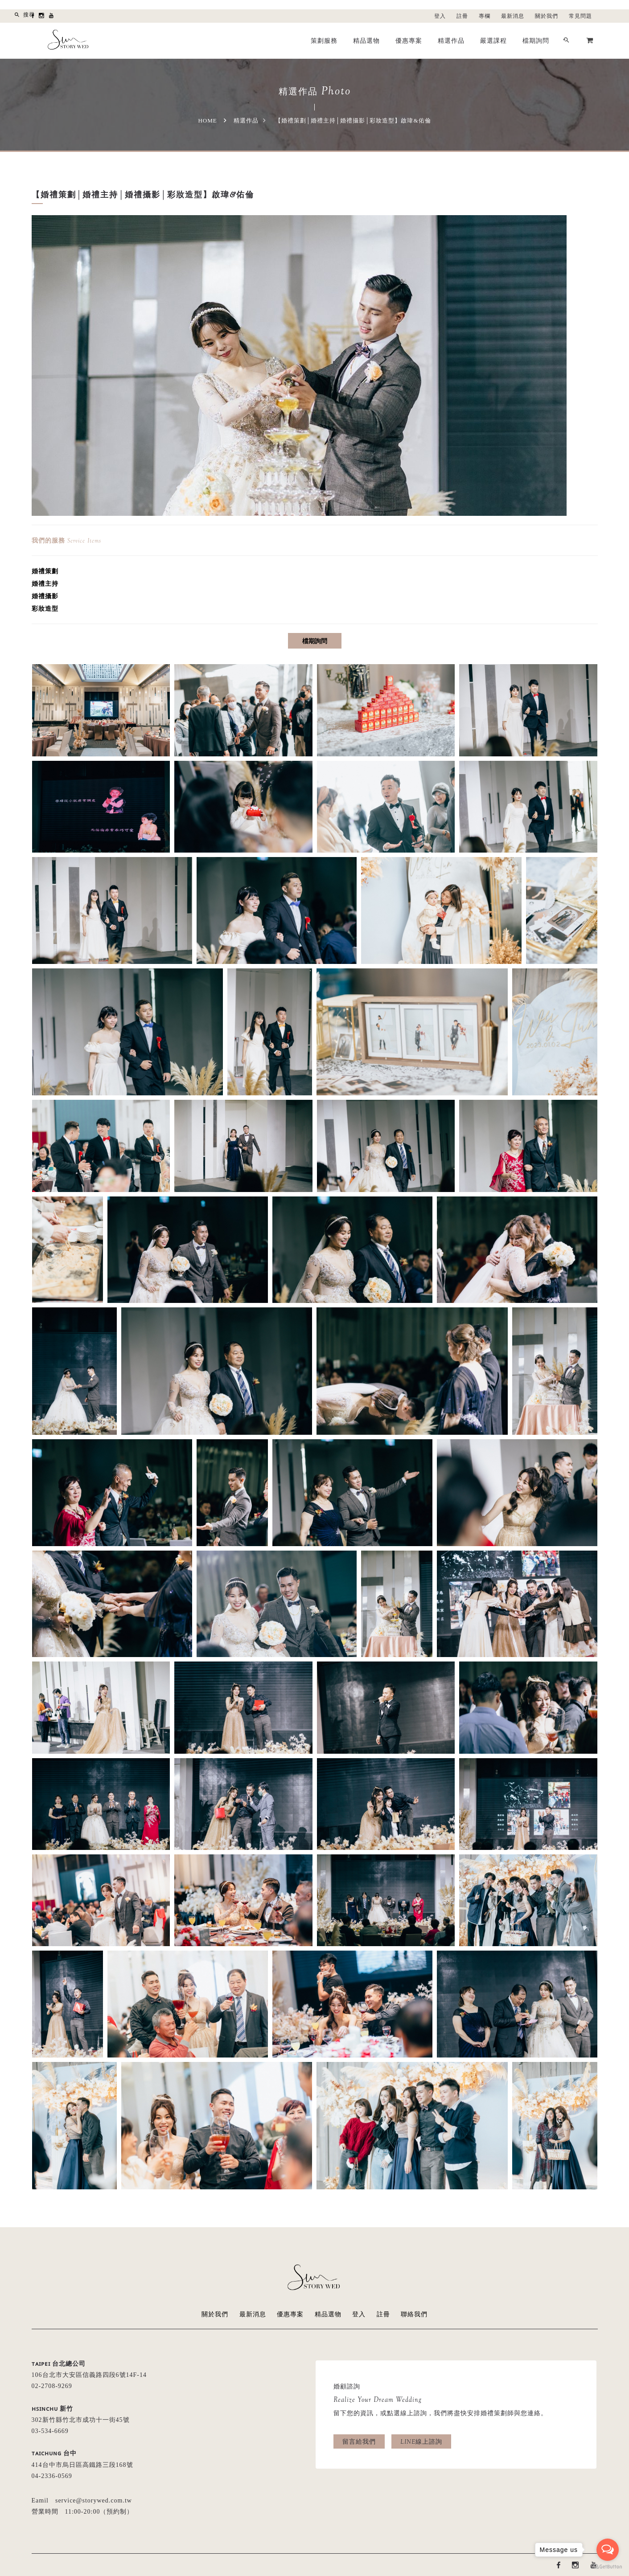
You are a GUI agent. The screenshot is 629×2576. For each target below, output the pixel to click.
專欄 (484, 16)
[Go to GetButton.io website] (607, 2567)
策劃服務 (324, 40)
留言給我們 (359, 2441)
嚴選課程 (493, 40)
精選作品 (451, 40)
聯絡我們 (414, 2314)
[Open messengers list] (607, 2550)
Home (207, 120)
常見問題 (580, 16)
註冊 (462, 16)
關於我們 (546, 16)
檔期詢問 (535, 40)
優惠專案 (408, 40)
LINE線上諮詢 (421, 2441)
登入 (440, 16)
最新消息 (512, 16)
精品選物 (366, 40)
